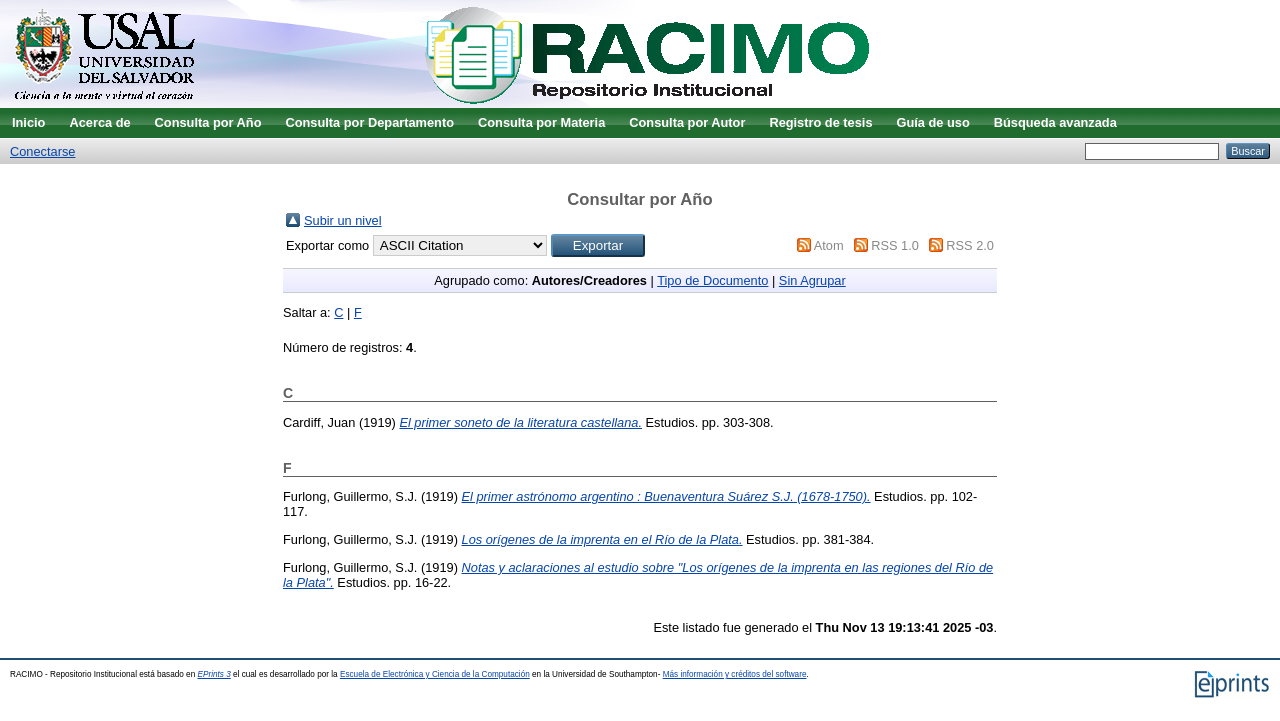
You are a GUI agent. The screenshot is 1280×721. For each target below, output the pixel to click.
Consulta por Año (208, 122)
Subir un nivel (343, 220)
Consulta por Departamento (369, 122)
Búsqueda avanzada (1055, 122)
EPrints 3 (214, 674)
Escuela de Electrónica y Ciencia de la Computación (435, 674)
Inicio (28, 122)
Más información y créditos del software (735, 674)
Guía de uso (933, 122)
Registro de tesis (820, 122)
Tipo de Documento (712, 280)
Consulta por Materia (541, 122)
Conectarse (42, 151)
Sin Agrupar (812, 280)
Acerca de (99, 122)
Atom (829, 245)
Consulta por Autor (687, 122)
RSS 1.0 (895, 245)
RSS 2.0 (970, 245)
